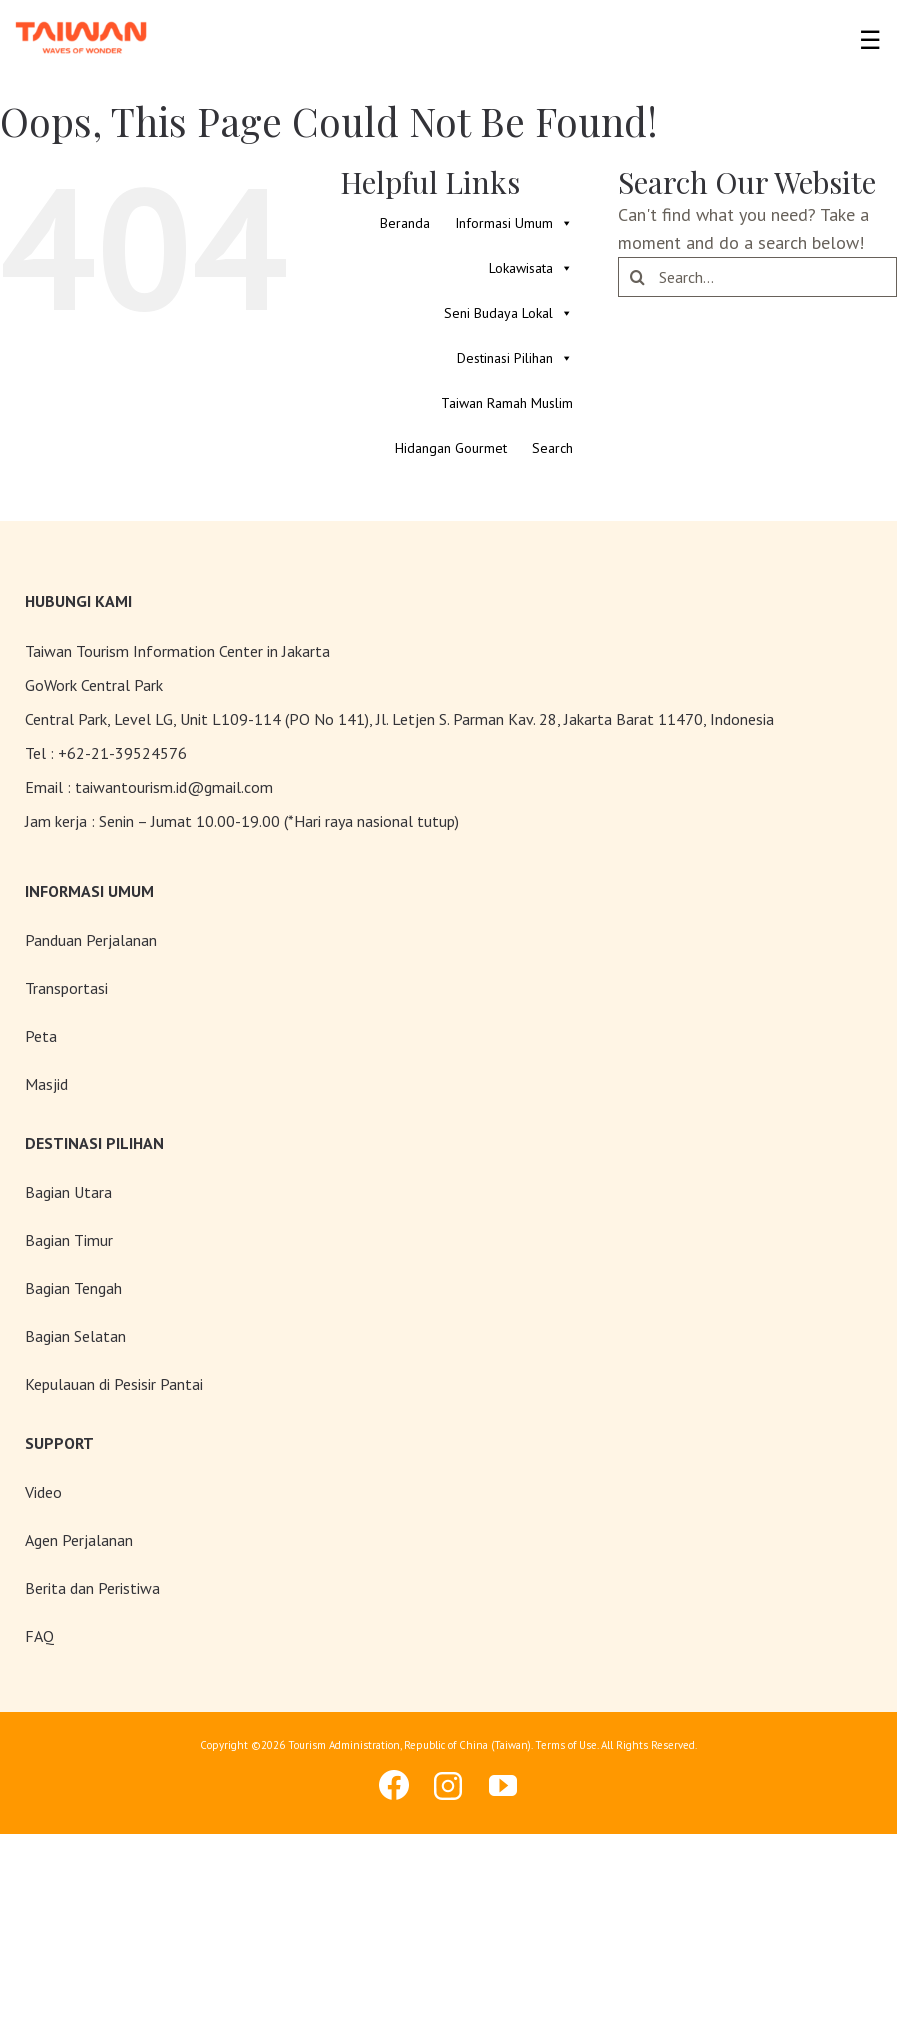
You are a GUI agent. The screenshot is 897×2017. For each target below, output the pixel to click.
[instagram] (449, 1786)
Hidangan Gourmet (451, 448)
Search (552, 448)
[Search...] (757, 277)
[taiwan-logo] (82, 19)
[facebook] (394, 1785)
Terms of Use (566, 1745)
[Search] (638, 277)
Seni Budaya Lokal (508, 313)
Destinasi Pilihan (515, 358)
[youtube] (504, 1786)
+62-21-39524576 (122, 753)
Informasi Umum (514, 223)
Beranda (405, 223)
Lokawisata (531, 268)
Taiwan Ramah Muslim (507, 403)
